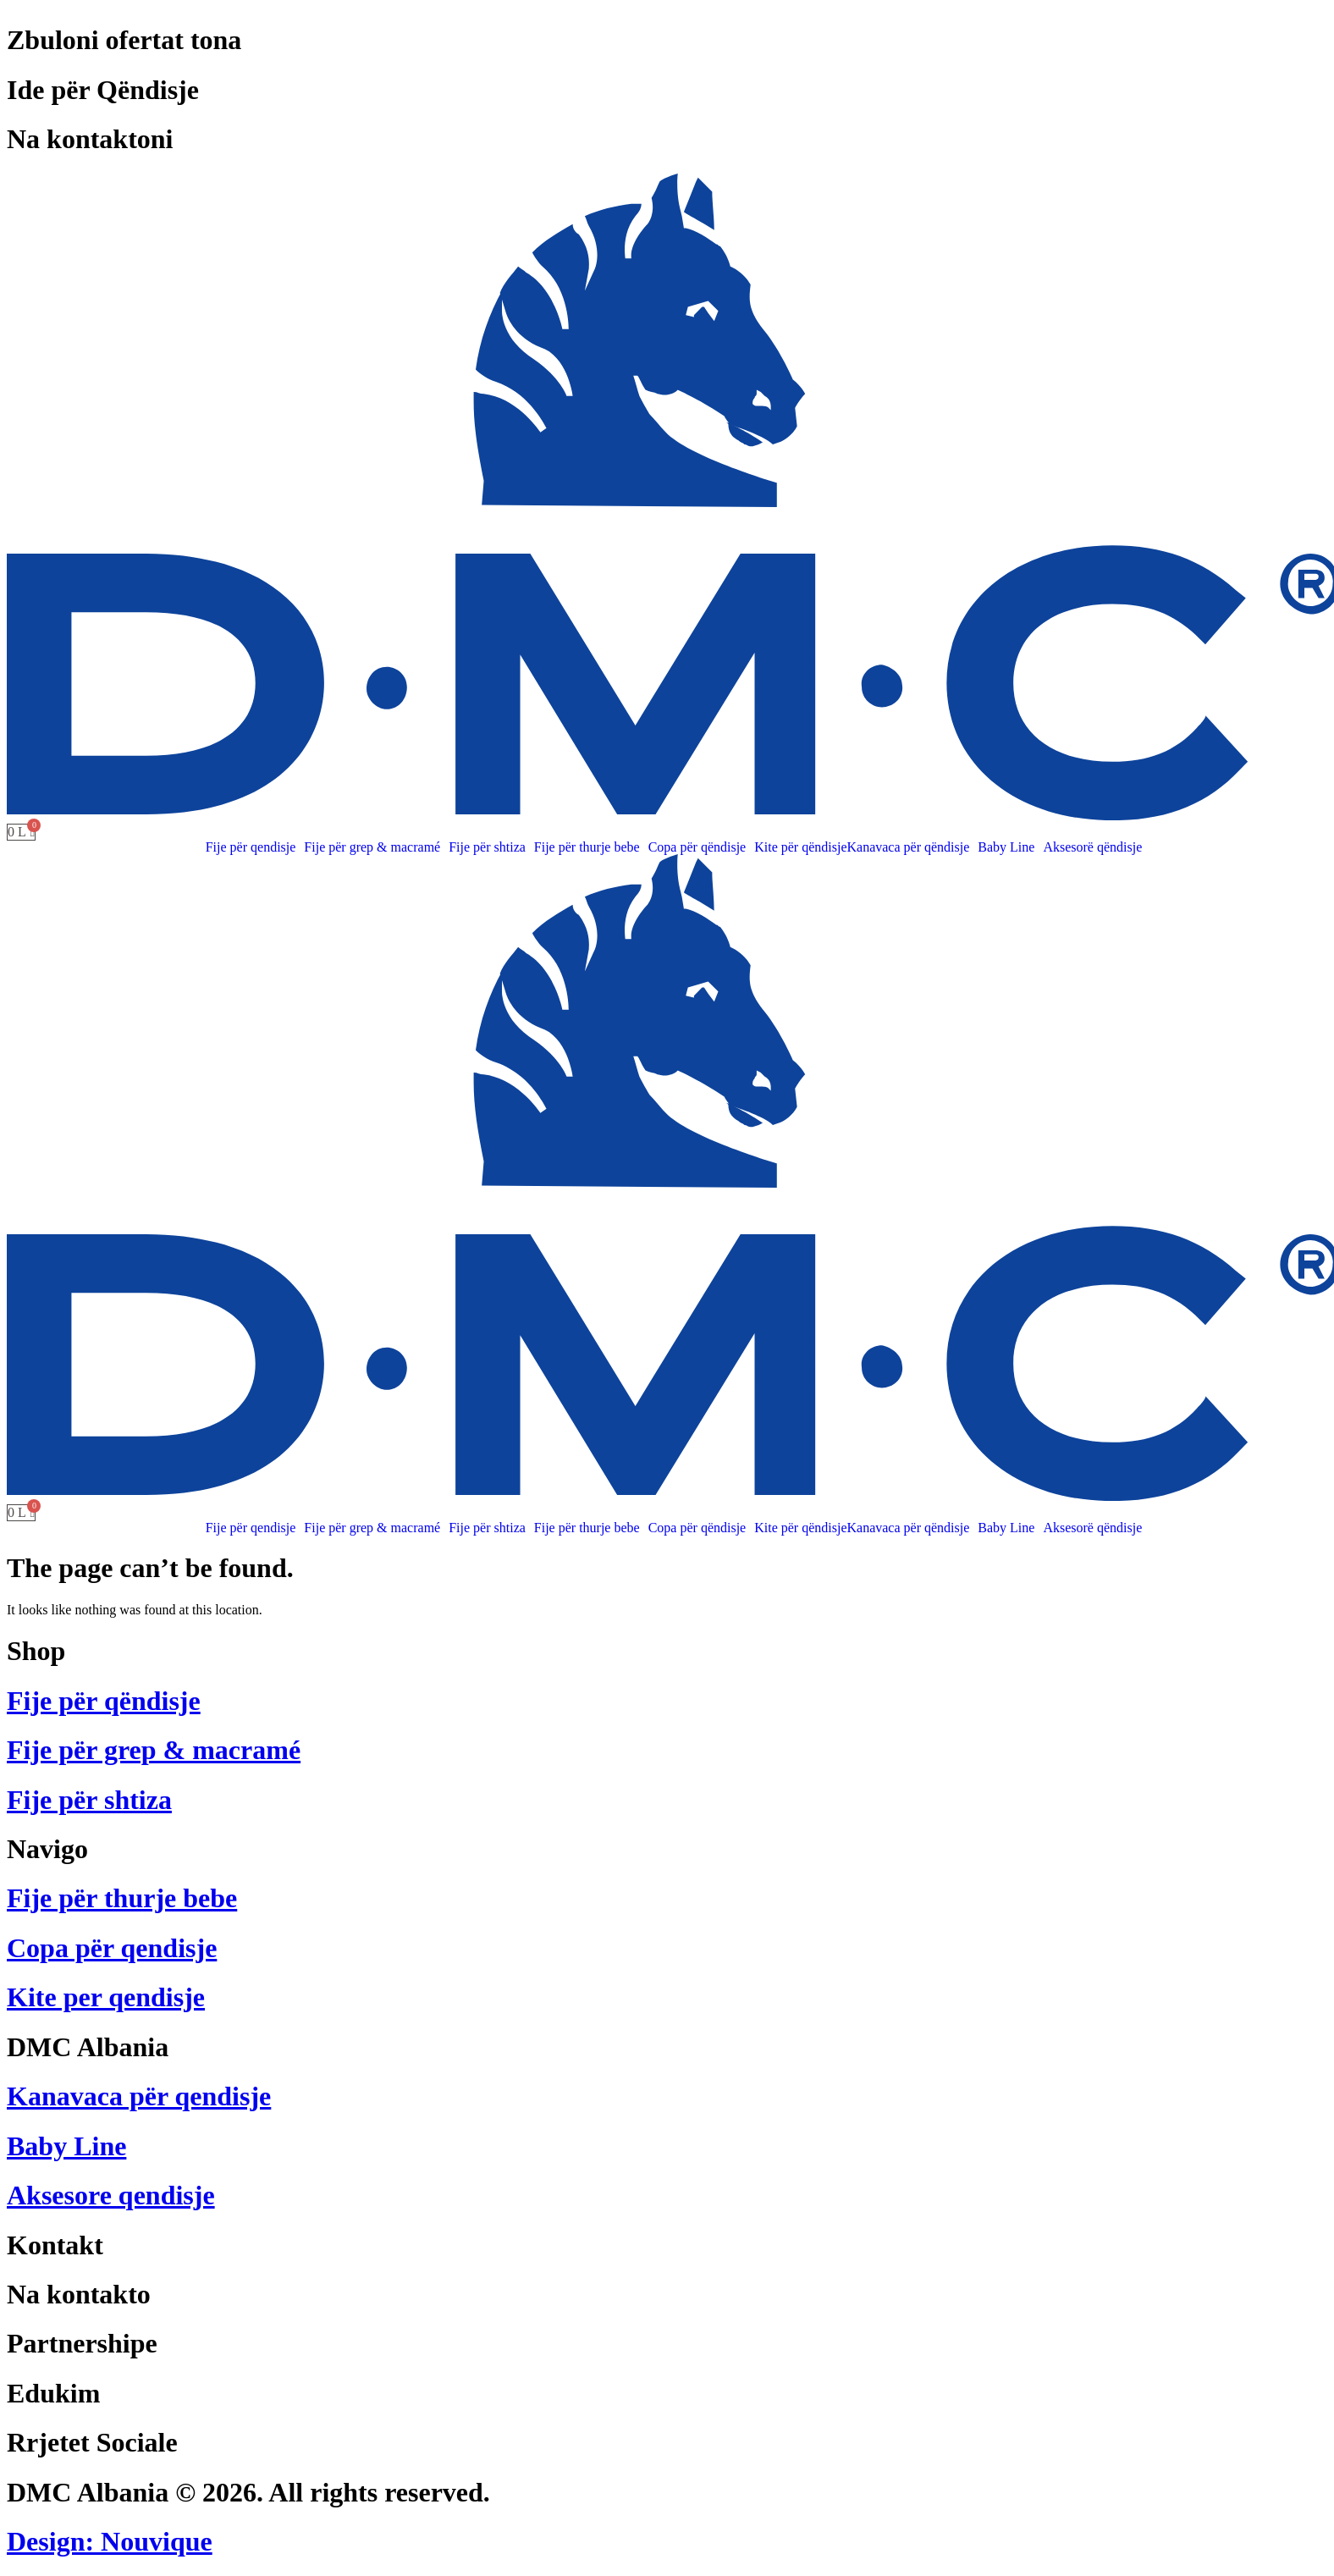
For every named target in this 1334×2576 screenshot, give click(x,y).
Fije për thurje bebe (587, 847)
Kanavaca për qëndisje (908, 847)
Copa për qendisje (112, 1948)
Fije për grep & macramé (372, 847)
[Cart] (21, 832)
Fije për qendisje (251, 847)
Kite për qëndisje (800, 847)
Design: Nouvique (109, 2541)
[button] (255, 847)
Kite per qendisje (106, 1997)
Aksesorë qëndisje (1092, 847)
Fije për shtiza (487, 847)
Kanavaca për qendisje (139, 2096)
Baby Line (1006, 847)
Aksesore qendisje (111, 2195)
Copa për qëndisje (697, 847)
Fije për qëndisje (104, 1700)
